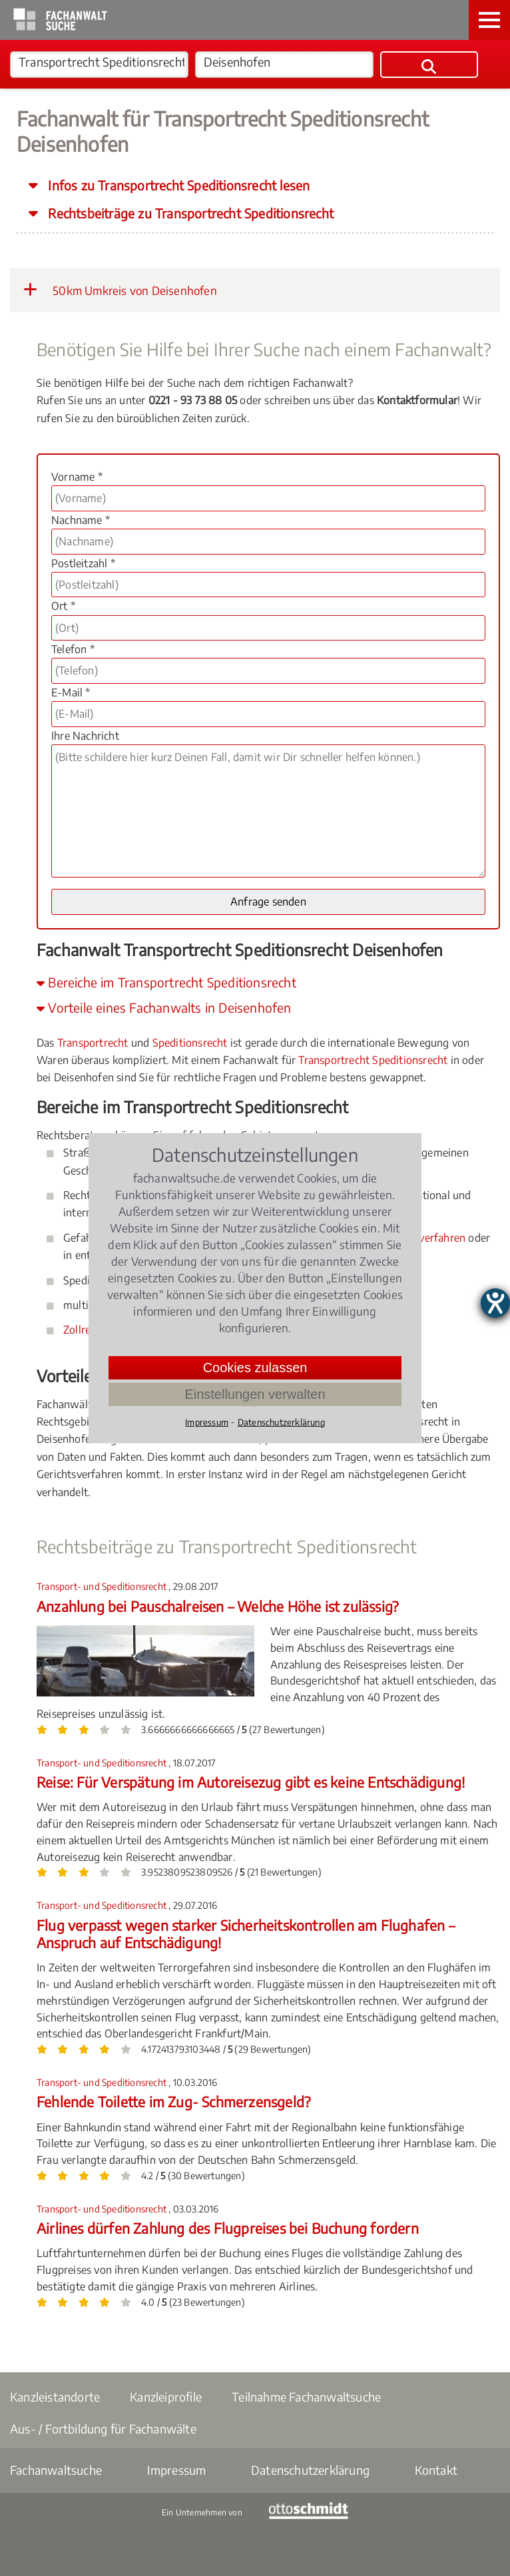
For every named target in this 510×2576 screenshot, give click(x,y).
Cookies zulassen (255, 1367)
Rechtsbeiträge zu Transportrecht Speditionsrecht (189, 213)
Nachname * (80, 520)
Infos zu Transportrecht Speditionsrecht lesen (177, 185)
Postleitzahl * (83, 563)
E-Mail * (71, 692)
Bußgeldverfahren (421, 1237)
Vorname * (77, 476)
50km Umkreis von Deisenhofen (120, 290)
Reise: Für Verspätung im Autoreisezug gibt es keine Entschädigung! (251, 1782)
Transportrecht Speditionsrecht (372, 1060)
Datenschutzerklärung (310, 2469)
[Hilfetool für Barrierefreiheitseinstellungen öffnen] (495, 1303)
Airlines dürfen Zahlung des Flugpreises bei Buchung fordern (228, 2228)
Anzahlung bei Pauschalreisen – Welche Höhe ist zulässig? (217, 1606)
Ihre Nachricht (85, 735)
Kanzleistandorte (55, 2396)
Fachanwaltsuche (56, 2469)
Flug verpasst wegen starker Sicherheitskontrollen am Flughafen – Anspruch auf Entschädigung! (246, 1933)
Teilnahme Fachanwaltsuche (306, 2396)
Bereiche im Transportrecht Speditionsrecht (166, 982)
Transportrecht (92, 1042)
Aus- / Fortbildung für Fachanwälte (103, 2428)
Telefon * (73, 649)
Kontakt (436, 2469)
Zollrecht (84, 1329)
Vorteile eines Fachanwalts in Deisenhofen (164, 1007)
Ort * (63, 606)
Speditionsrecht (190, 1042)
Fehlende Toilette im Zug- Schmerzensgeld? (173, 2102)
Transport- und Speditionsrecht (102, 1586)
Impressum (176, 2469)
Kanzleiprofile (166, 2396)
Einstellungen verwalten (254, 1393)
